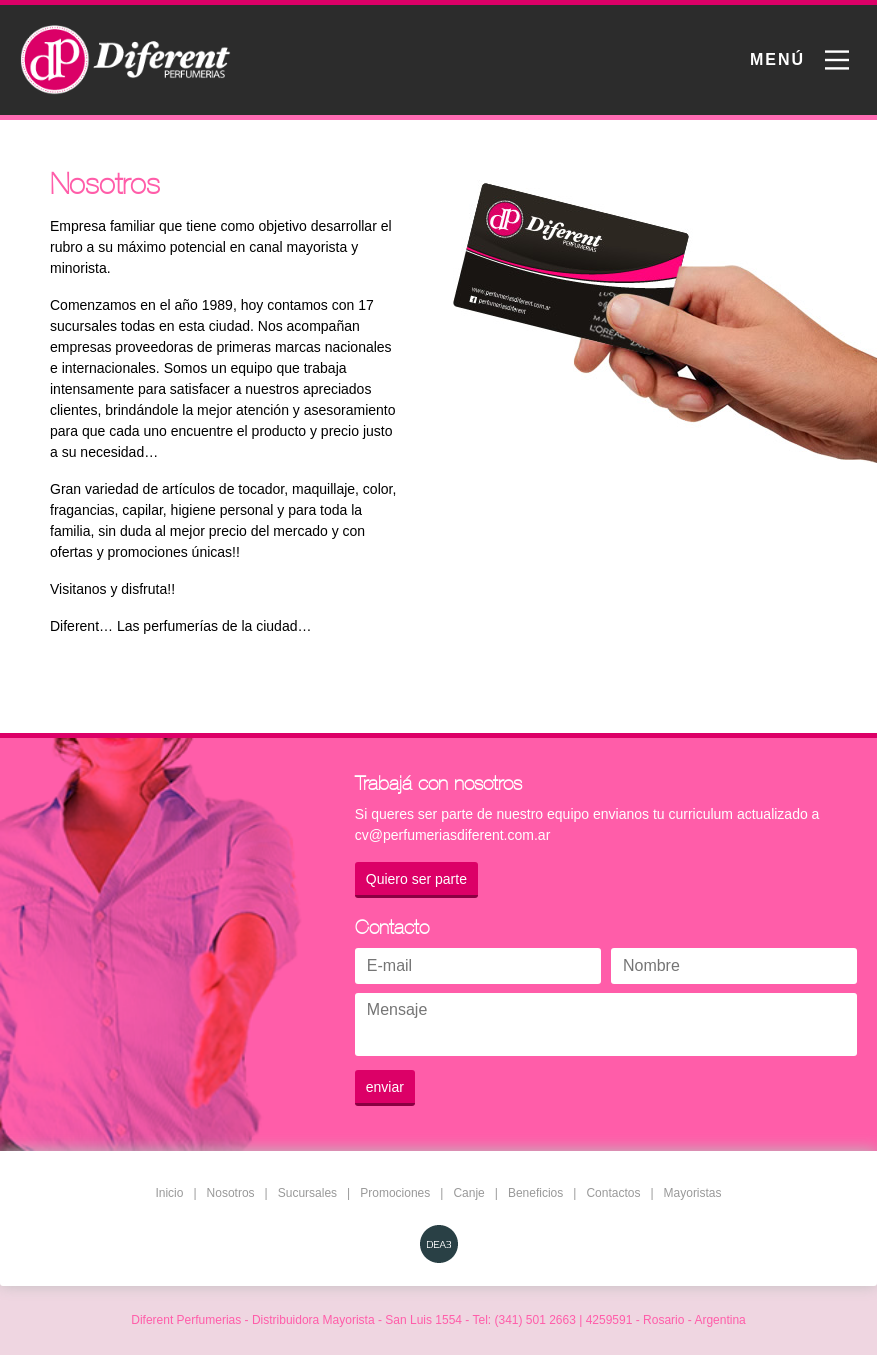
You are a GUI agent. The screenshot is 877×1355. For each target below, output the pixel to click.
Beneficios (535, 1193)
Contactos (613, 1193)
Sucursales (307, 1193)
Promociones (395, 1193)
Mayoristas (693, 1193)
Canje (468, 1193)
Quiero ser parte (416, 879)
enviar (385, 1087)
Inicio (169, 1193)
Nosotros (231, 1193)
